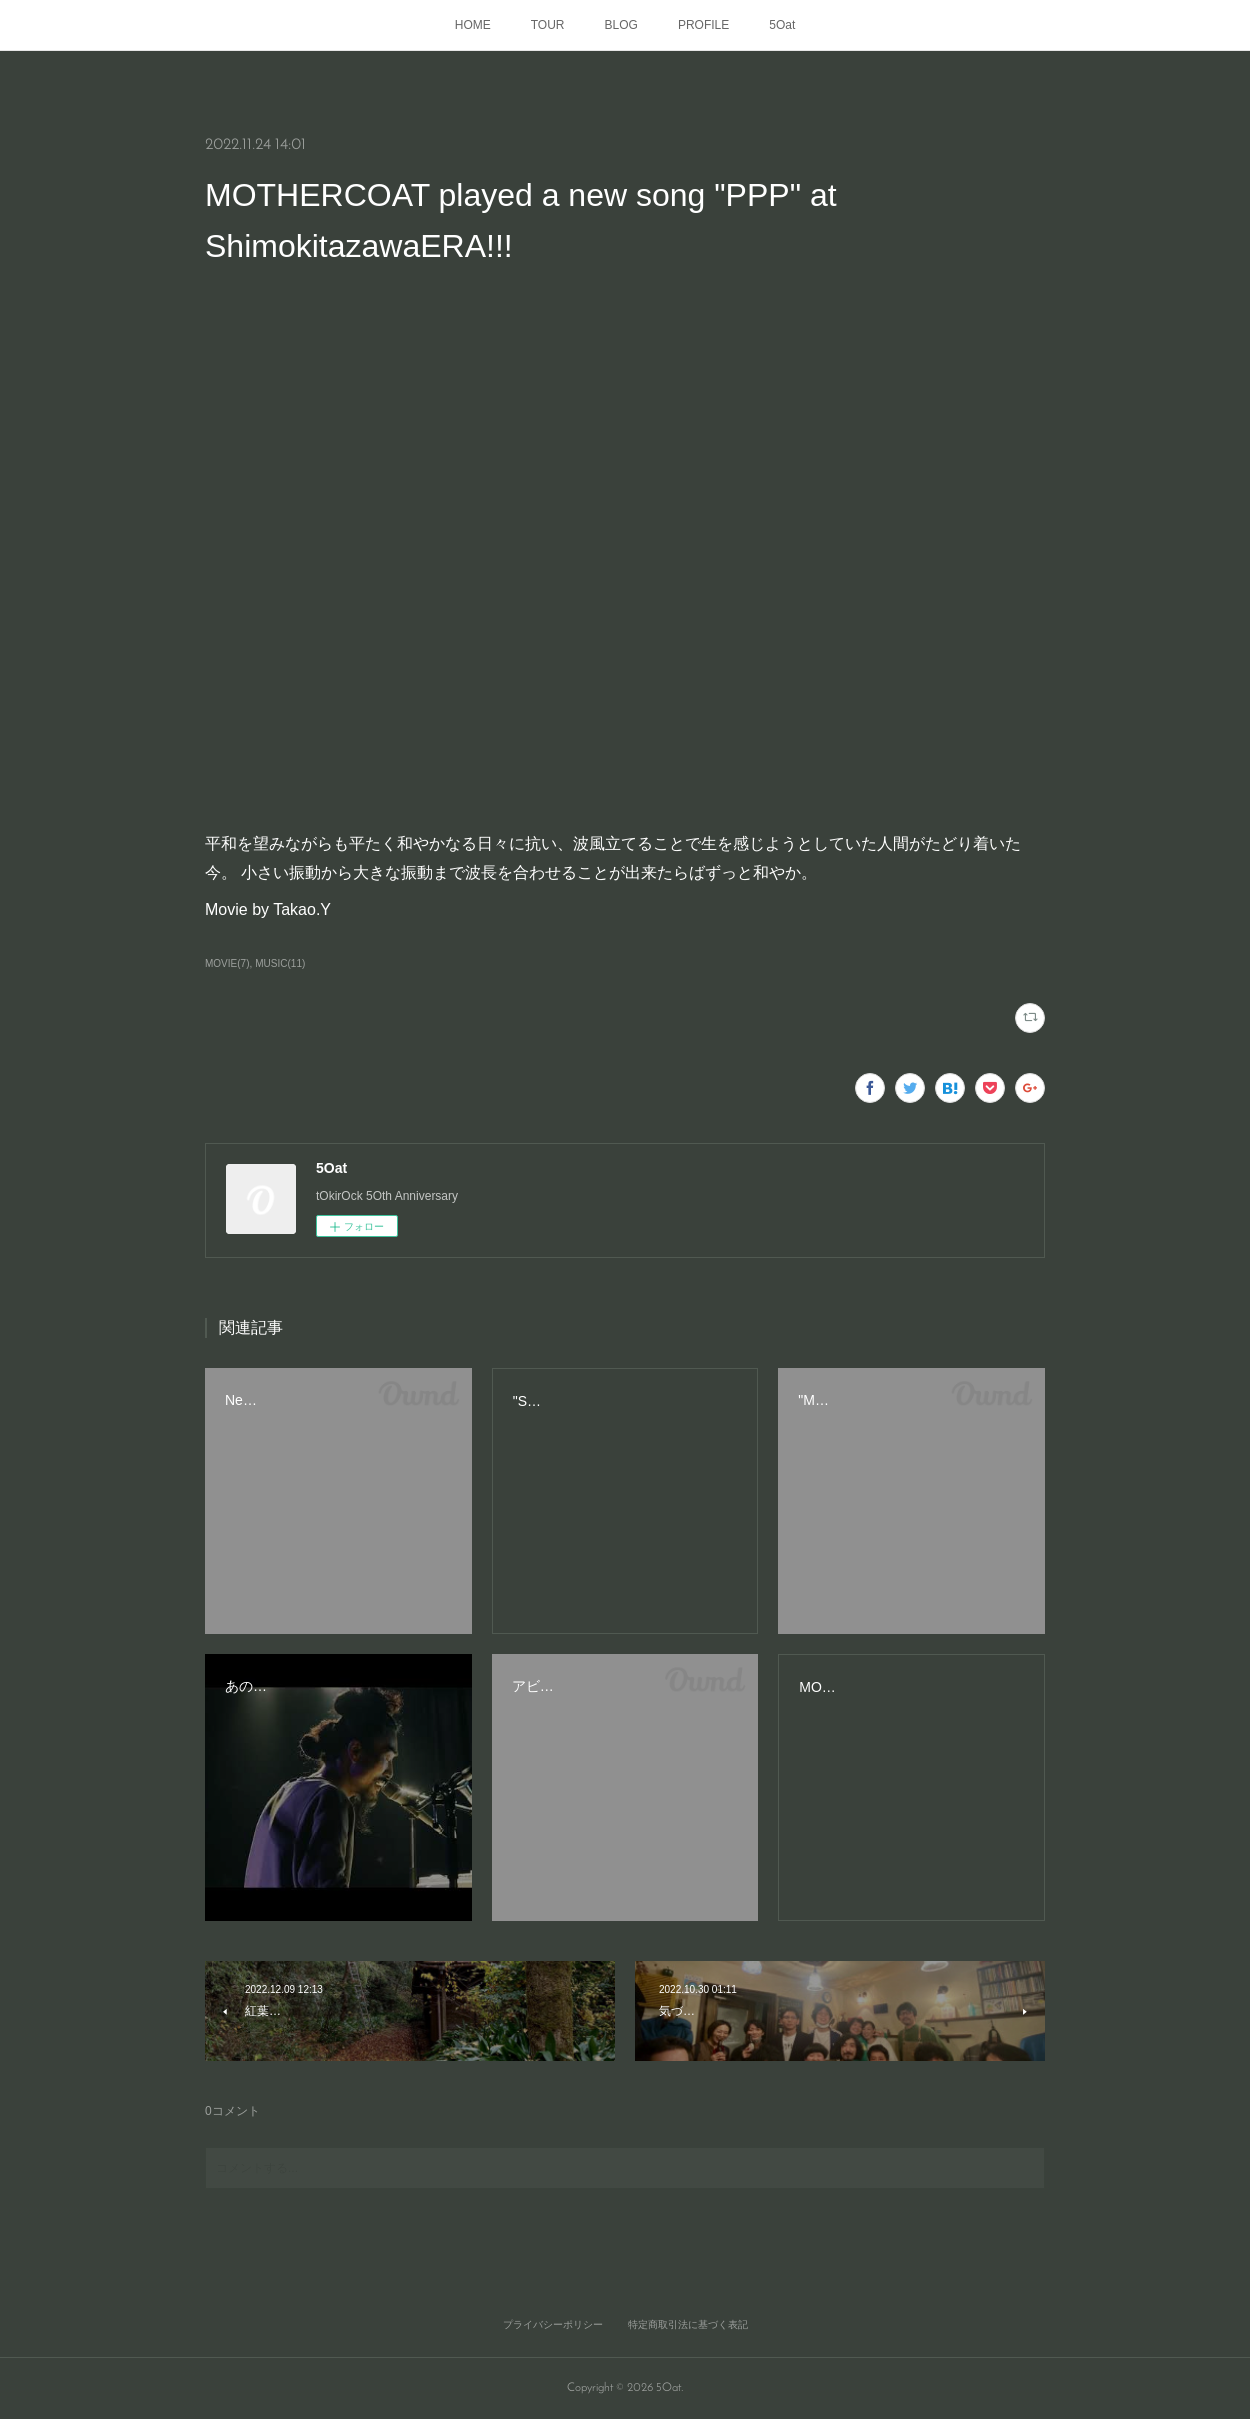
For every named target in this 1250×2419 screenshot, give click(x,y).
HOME (473, 25)
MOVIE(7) (227, 963)
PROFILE (703, 25)
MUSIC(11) (280, 963)
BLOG (621, 25)
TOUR (548, 25)
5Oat (782, 25)
